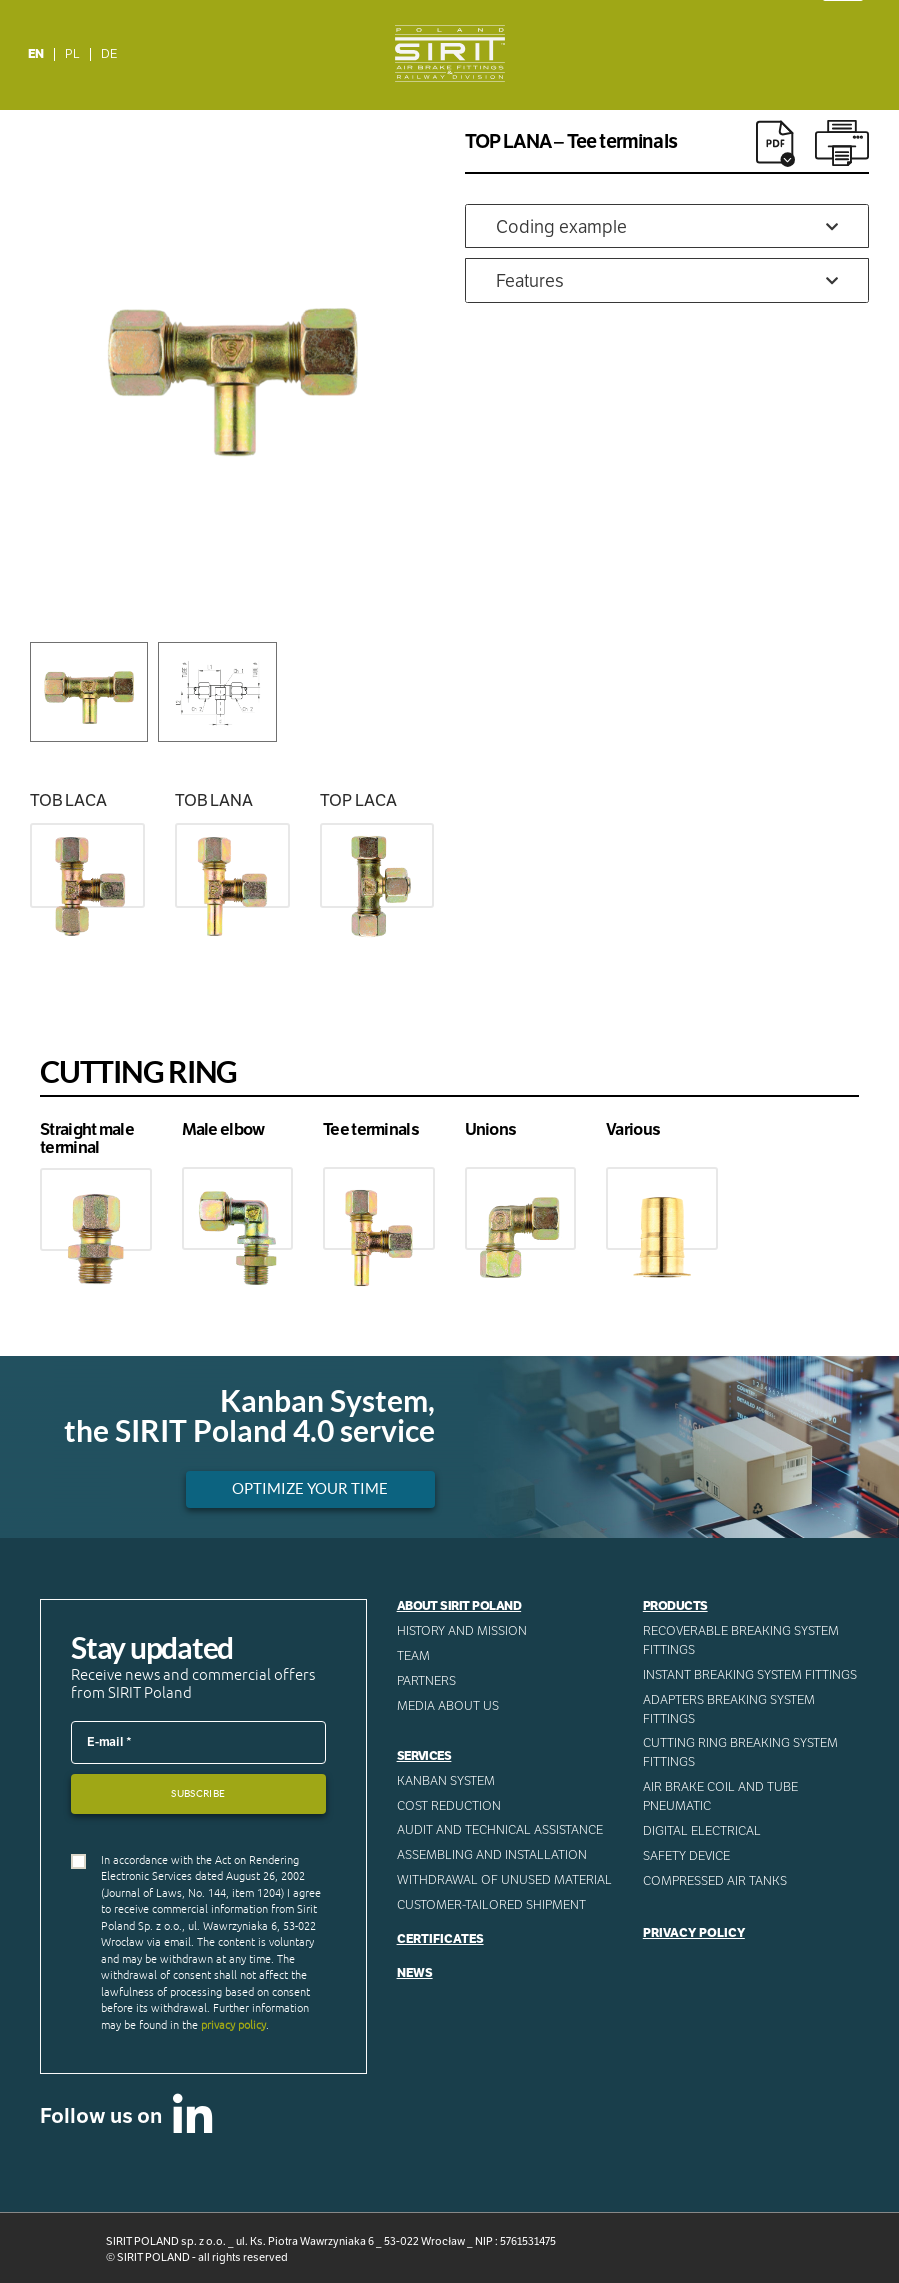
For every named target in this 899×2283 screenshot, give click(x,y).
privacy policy (233, 2025)
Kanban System (446, 1781)
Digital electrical (702, 1831)
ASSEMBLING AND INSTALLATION (492, 1855)
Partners (426, 1681)
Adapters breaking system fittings (729, 1709)
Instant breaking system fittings (750, 1675)
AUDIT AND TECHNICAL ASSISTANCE (500, 1830)
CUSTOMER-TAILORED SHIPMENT (491, 1905)
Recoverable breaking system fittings (741, 1640)
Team (413, 1656)
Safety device (686, 1856)
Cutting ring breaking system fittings (740, 1752)
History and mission (462, 1631)
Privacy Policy (694, 1933)
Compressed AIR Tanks (715, 1881)
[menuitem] (36, 54)
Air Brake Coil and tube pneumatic (720, 1796)
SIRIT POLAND (153, 2257)
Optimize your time (310, 1488)
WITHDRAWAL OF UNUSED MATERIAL (504, 1880)
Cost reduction (449, 1806)
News (415, 1973)
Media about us (448, 1706)
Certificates (440, 1939)
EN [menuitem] (36, 54)
